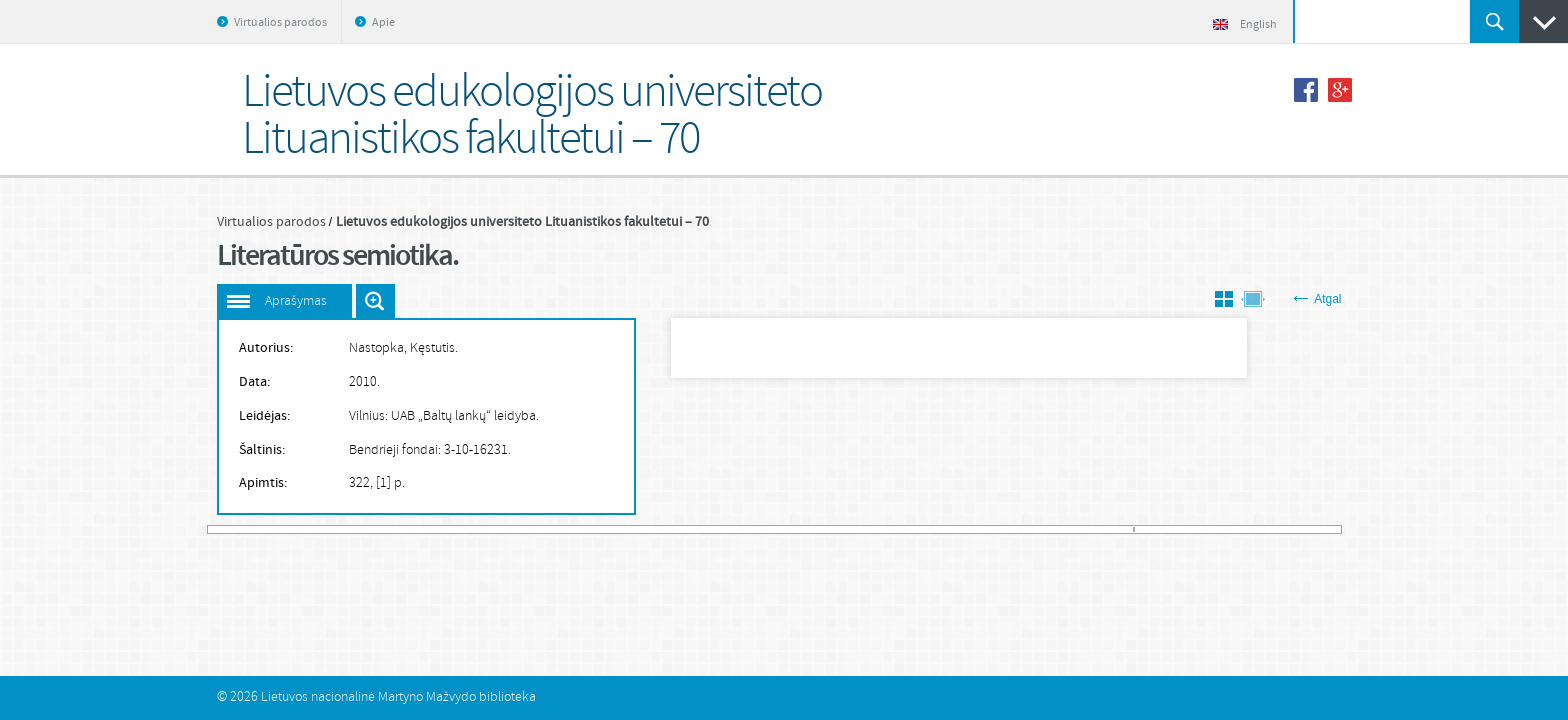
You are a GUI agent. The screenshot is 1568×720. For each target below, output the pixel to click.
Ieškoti (1494, 21)
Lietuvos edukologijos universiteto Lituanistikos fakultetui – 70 (522, 222)
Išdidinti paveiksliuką (375, 301)
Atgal (1317, 299)
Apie (383, 23)
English (1245, 25)
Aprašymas (296, 301)
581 (1335, 529)
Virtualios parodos (280, 23)
